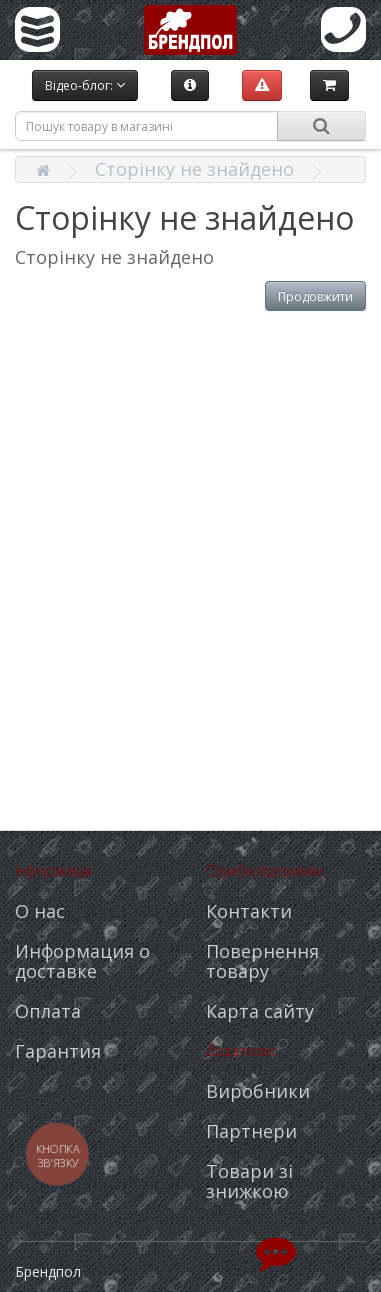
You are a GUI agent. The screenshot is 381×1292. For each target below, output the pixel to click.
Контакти (249, 911)
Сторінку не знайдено (194, 169)
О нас (40, 911)
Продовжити (315, 296)
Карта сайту (260, 1011)
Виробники (258, 1091)
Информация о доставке (82, 961)
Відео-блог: (85, 85)
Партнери (251, 1131)
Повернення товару (262, 961)
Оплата (48, 1011)
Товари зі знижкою (249, 1181)
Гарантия (58, 1051)
